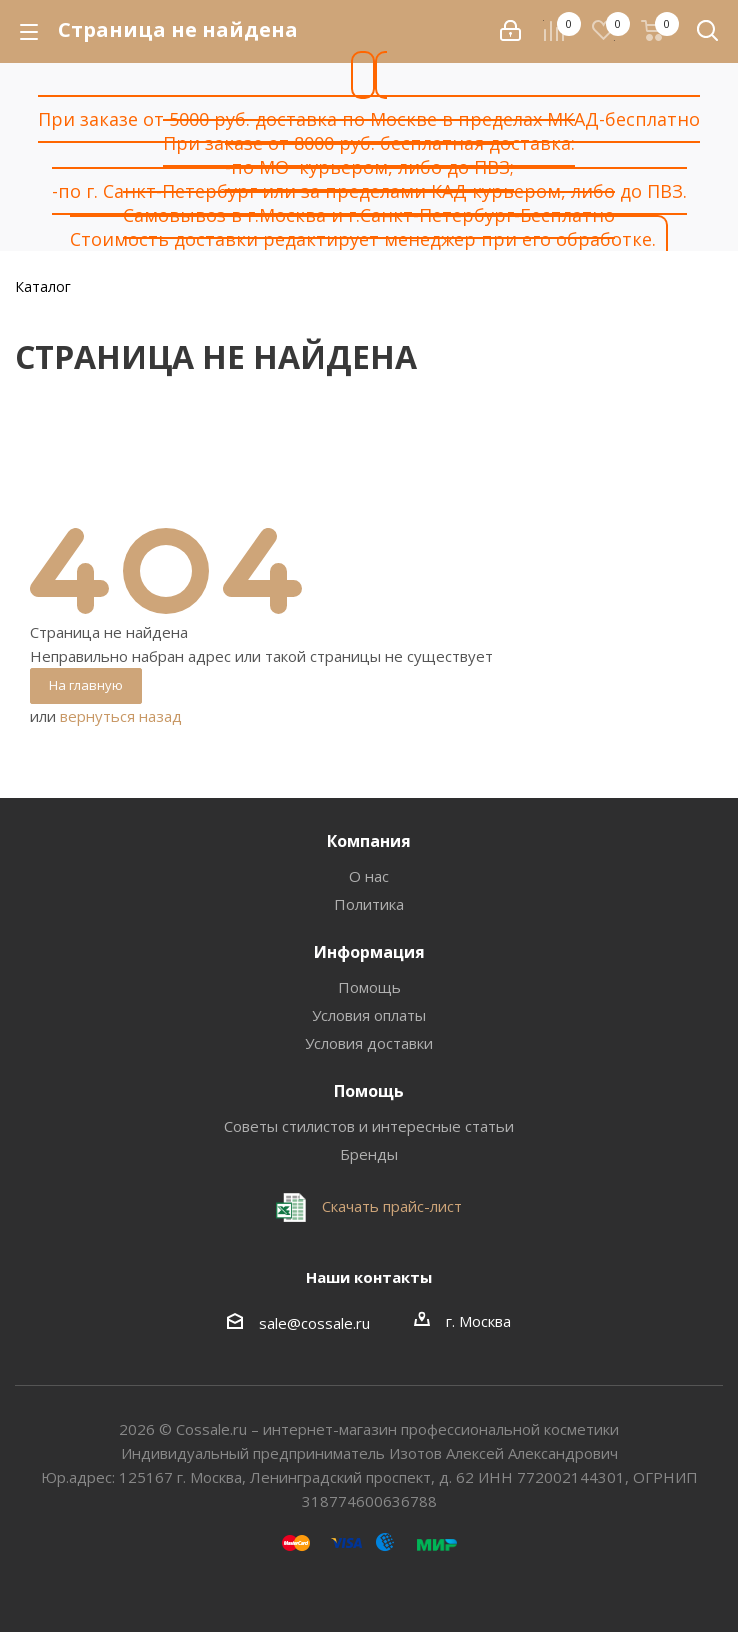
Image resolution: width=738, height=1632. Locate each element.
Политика (369, 904)
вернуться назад (121, 716)
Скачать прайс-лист (390, 1206)
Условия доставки (369, 1043)
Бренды (369, 1154)
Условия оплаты (369, 1015)
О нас (369, 876)
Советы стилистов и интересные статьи (369, 1126)
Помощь (369, 987)
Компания (369, 841)
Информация (369, 952)
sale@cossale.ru (314, 1323)
